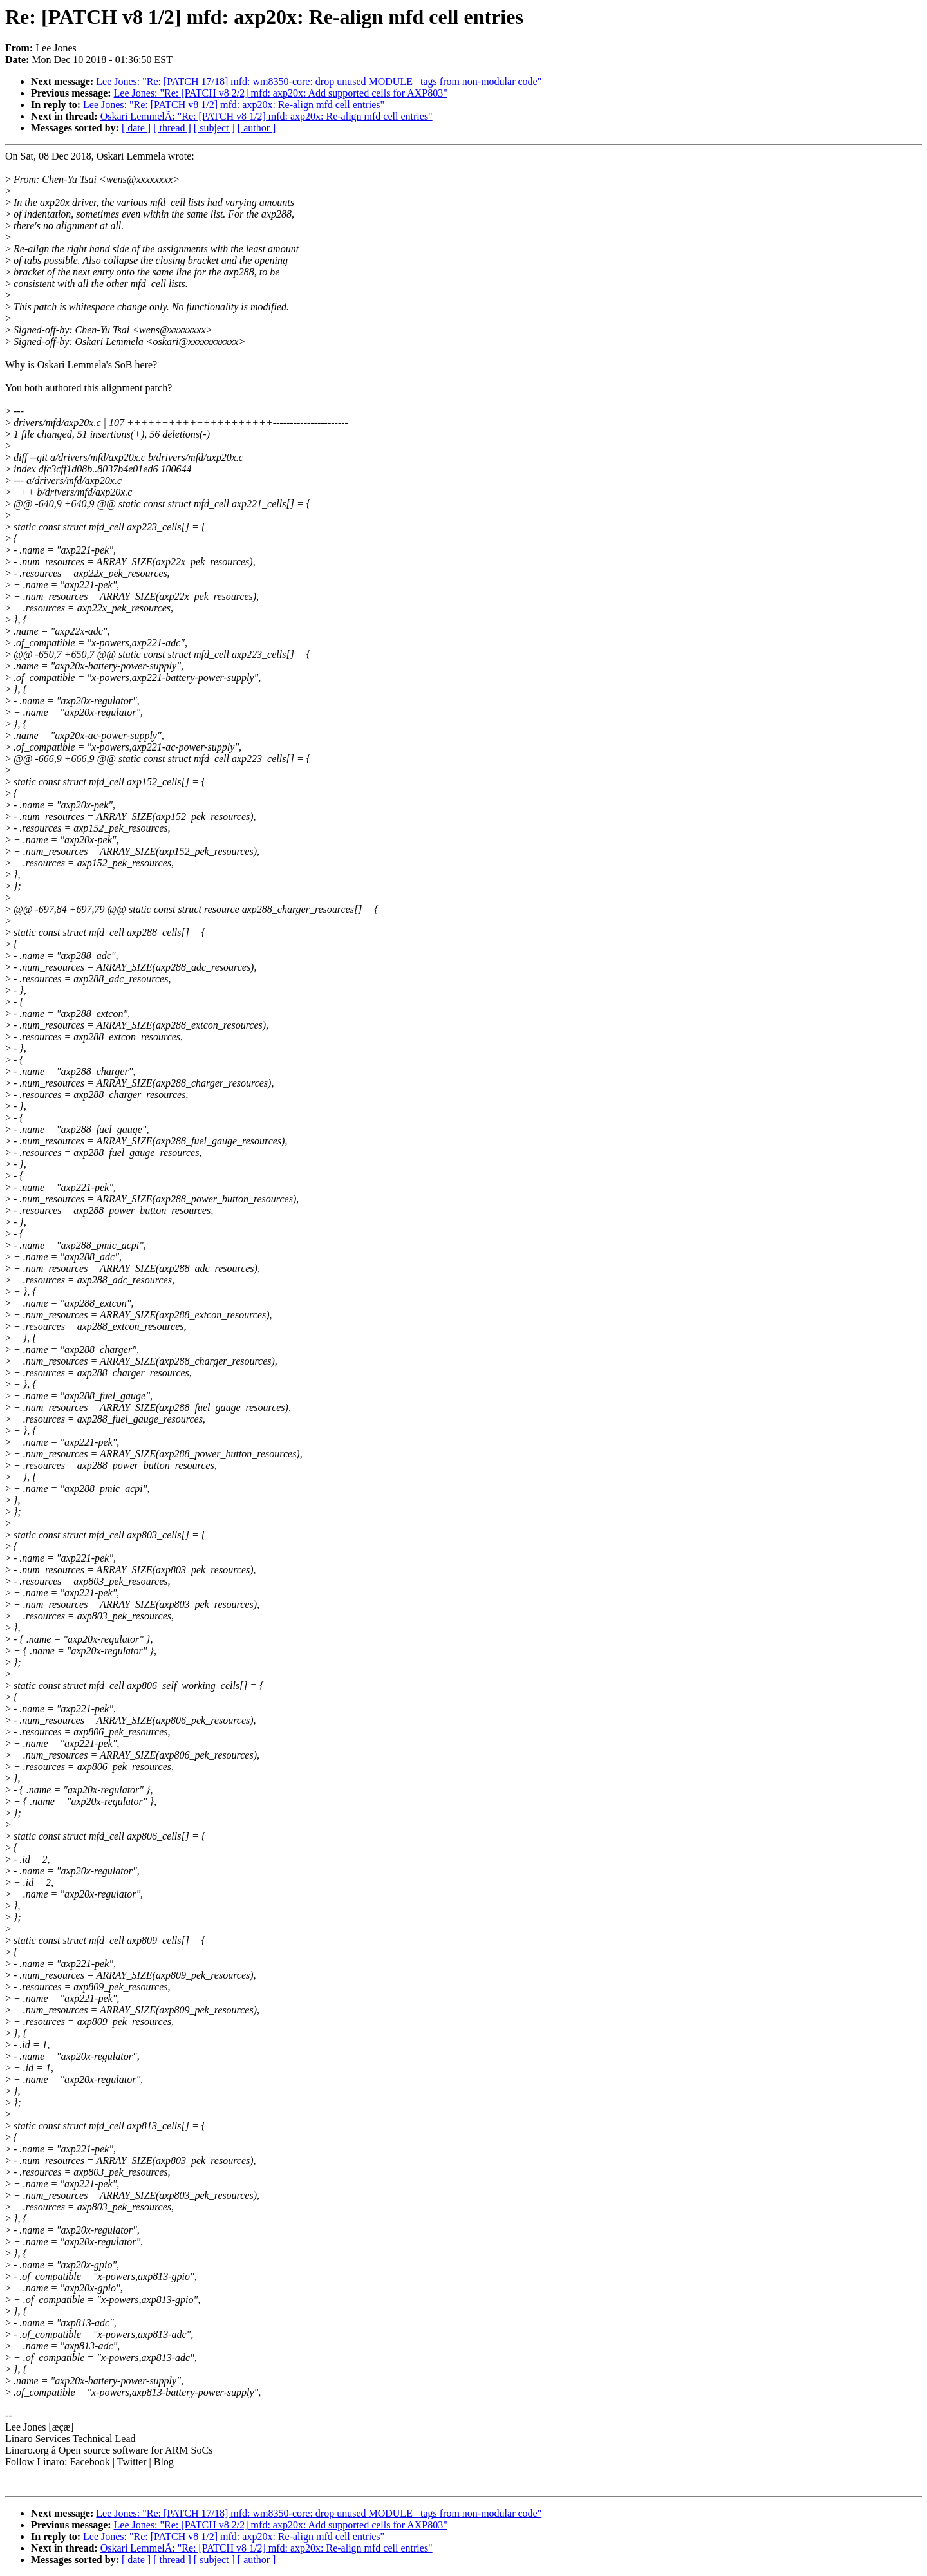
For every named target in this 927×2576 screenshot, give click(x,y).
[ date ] (136, 127)
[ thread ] (172, 127)
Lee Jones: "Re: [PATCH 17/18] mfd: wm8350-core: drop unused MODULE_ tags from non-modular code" (318, 81)
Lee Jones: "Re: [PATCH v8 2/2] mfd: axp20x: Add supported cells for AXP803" (280, 93)
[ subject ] (214, 127)
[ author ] (257, 127)
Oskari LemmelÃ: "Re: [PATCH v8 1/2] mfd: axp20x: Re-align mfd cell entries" (266, 116)
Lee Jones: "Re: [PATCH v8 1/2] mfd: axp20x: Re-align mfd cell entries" (233, 104)
